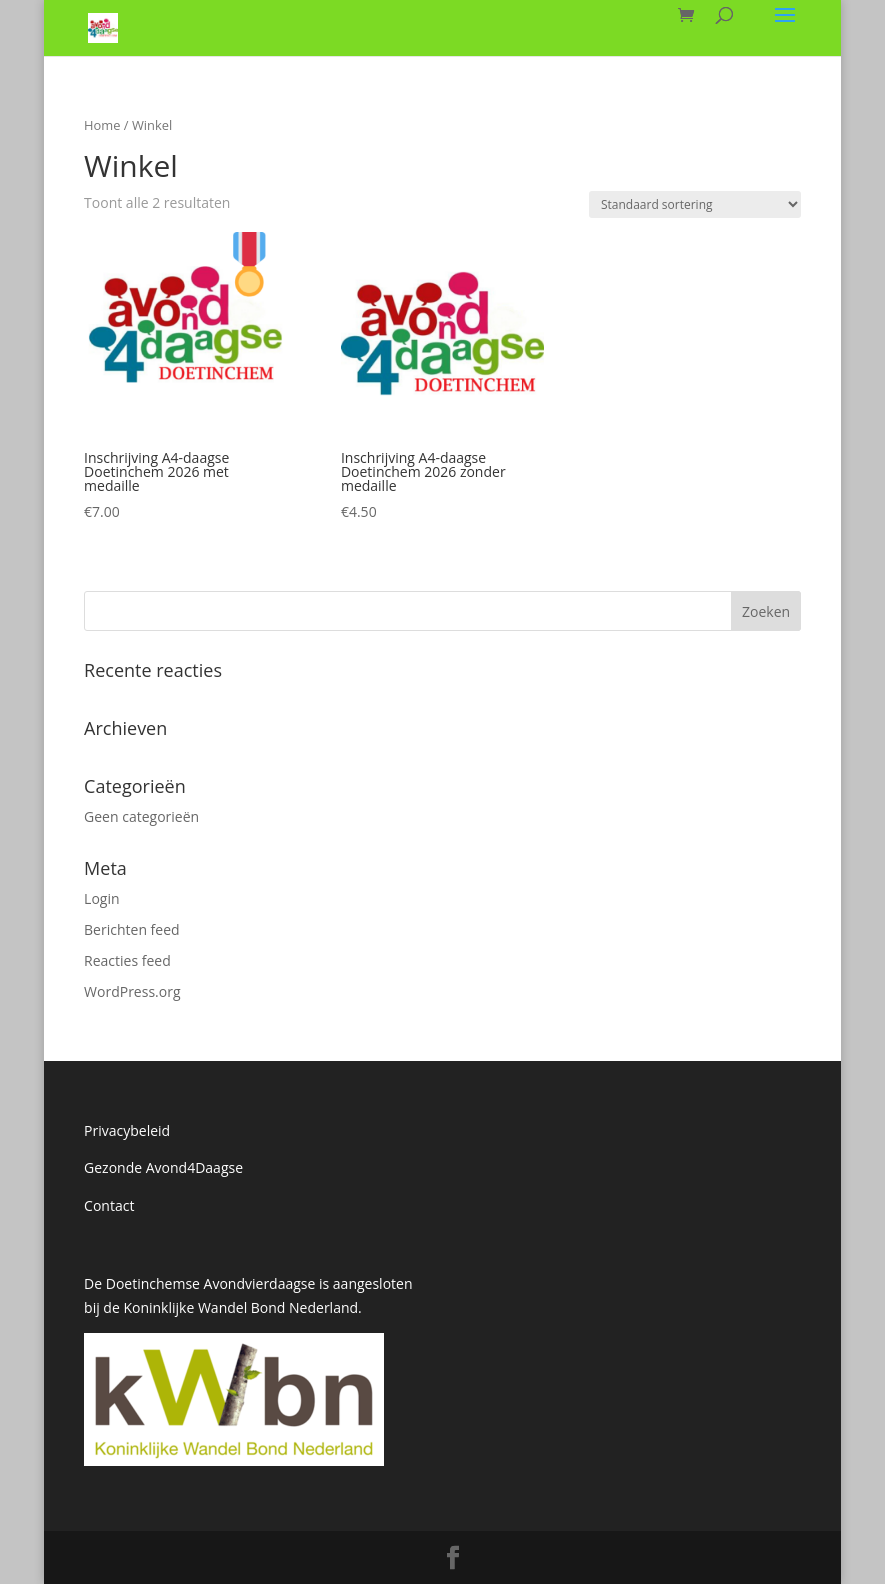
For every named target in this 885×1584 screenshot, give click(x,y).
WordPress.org (132, 991)
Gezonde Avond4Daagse (163, 1167)
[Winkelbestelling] (695, 204)
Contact (109, 1205)
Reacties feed (127, 960)
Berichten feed (132, 929)
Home (102, 125)
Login (101, 898)
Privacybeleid (127, 1130)
